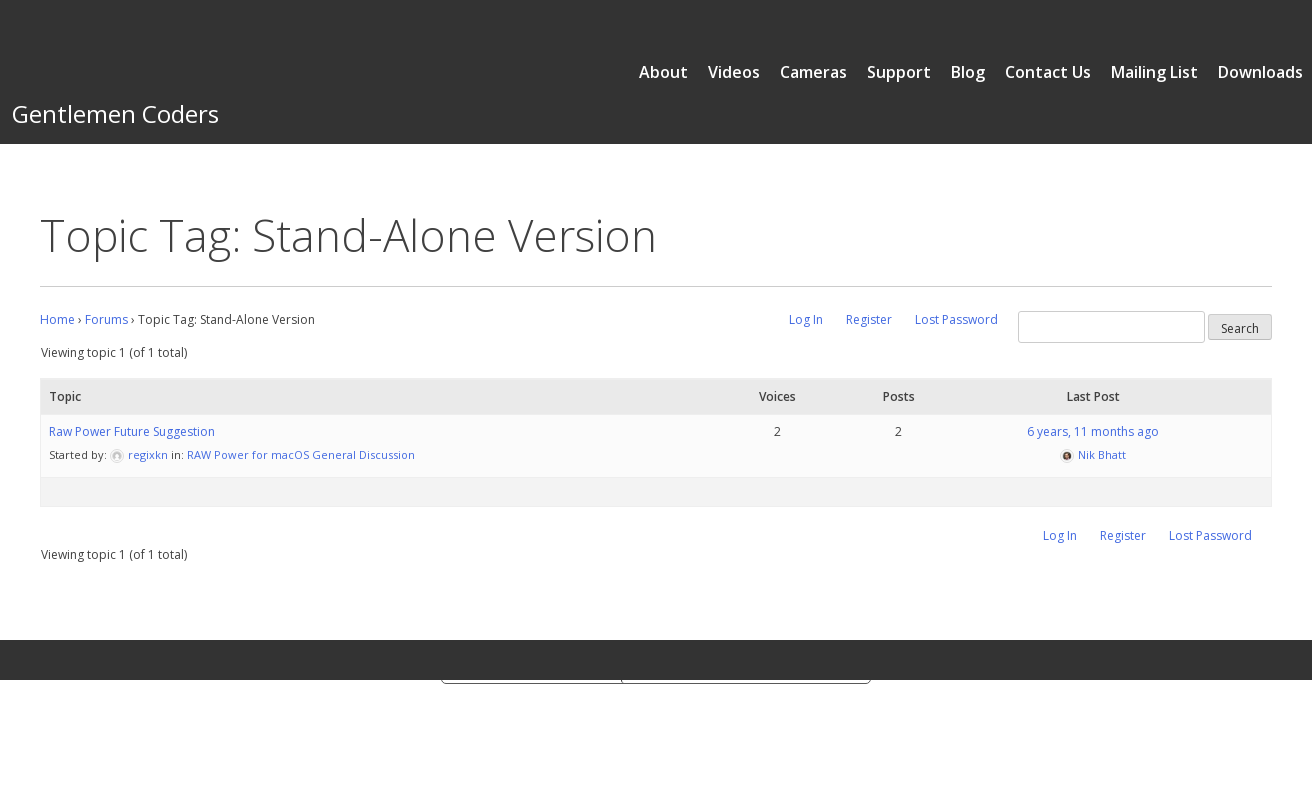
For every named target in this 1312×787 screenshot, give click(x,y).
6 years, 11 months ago (1093, 431)
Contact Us (1048, 72)
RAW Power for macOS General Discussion (301, 454)
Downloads (1260, 72)
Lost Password (956, 319)
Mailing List (1154, 72)
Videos (734, 72)
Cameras (813, 72)
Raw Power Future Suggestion (132, 431)
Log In (806, 319)
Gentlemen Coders (115, 113)
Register (869, 319)
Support (899, 72)
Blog (968, 72)
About (663, 72)
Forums (106, 319)
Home (57, 319)
